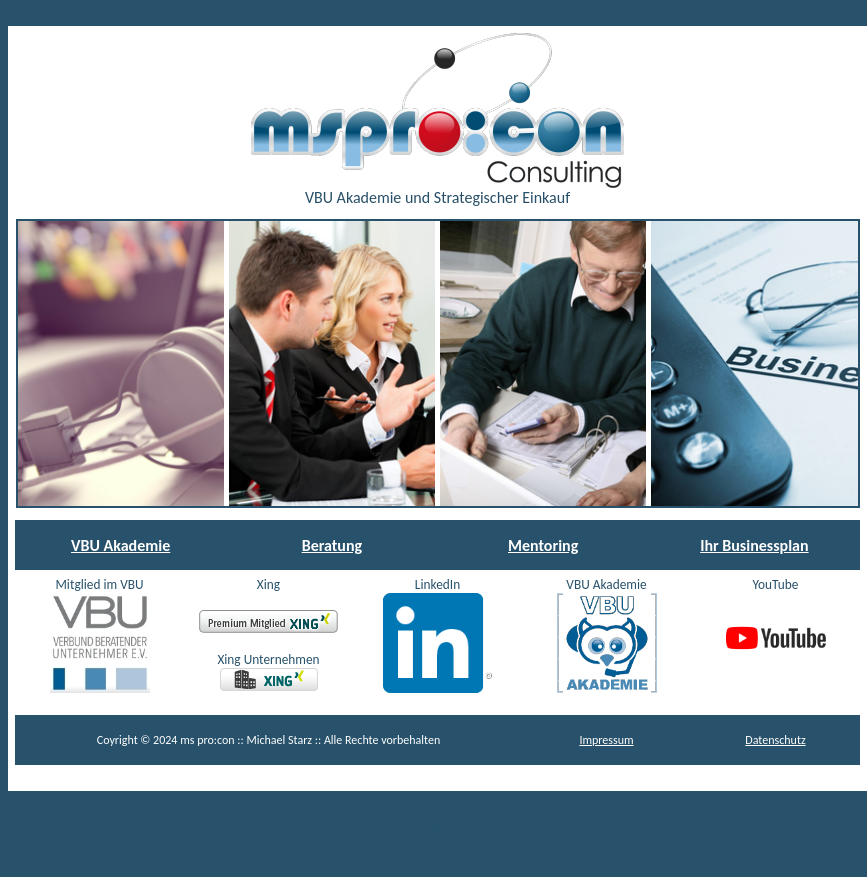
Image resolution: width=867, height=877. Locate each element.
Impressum (606, 740)
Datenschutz (775, 740)
